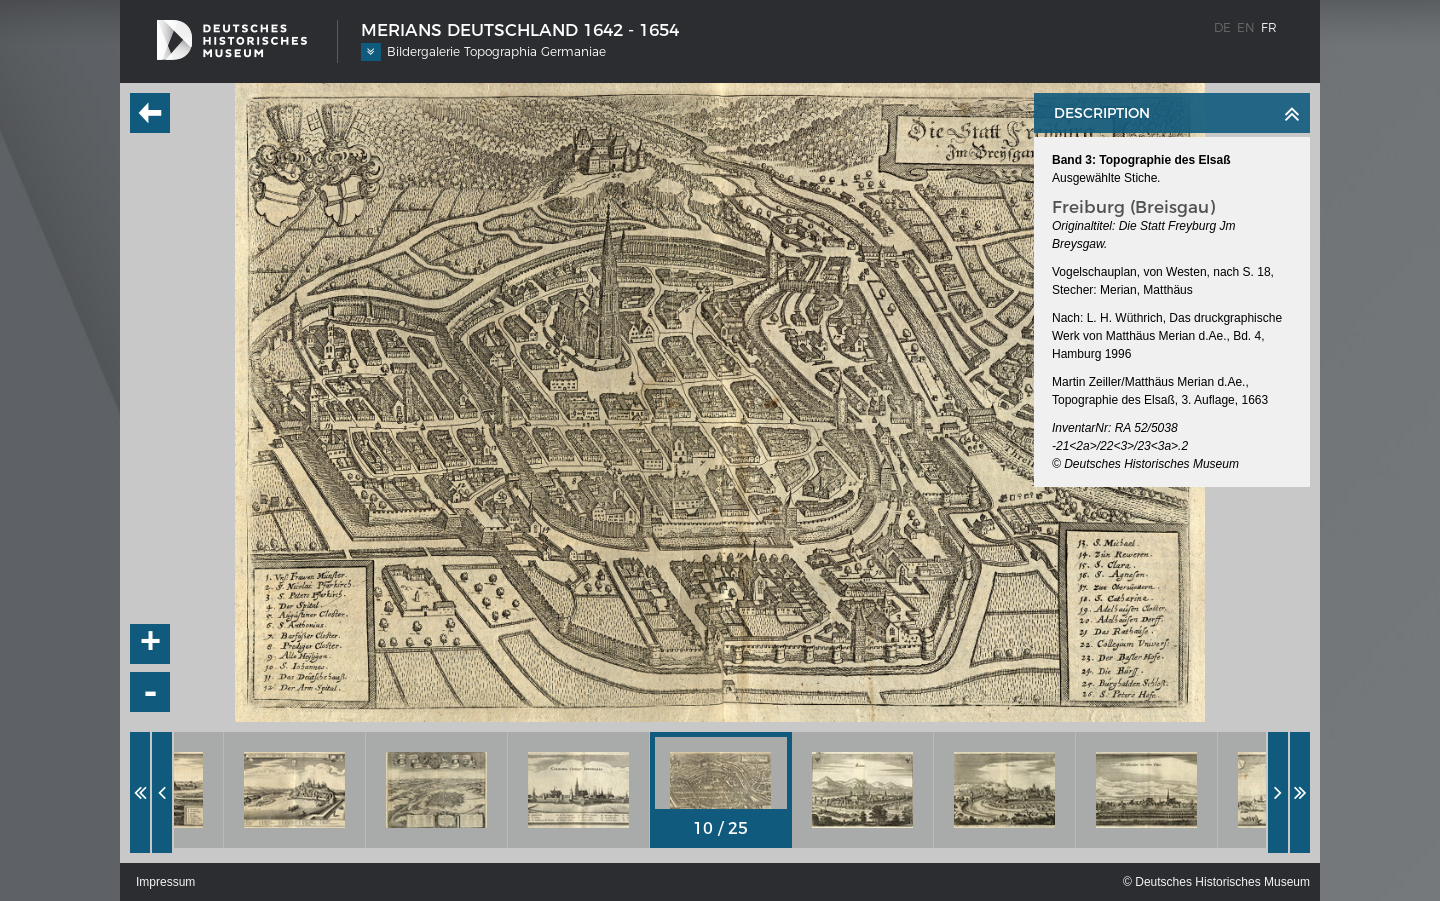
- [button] (151, 692)
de (1222, 27)
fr (1269, 27)
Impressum (165, 882)
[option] (295, 790)
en (1246, 27)
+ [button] (151, 644)
